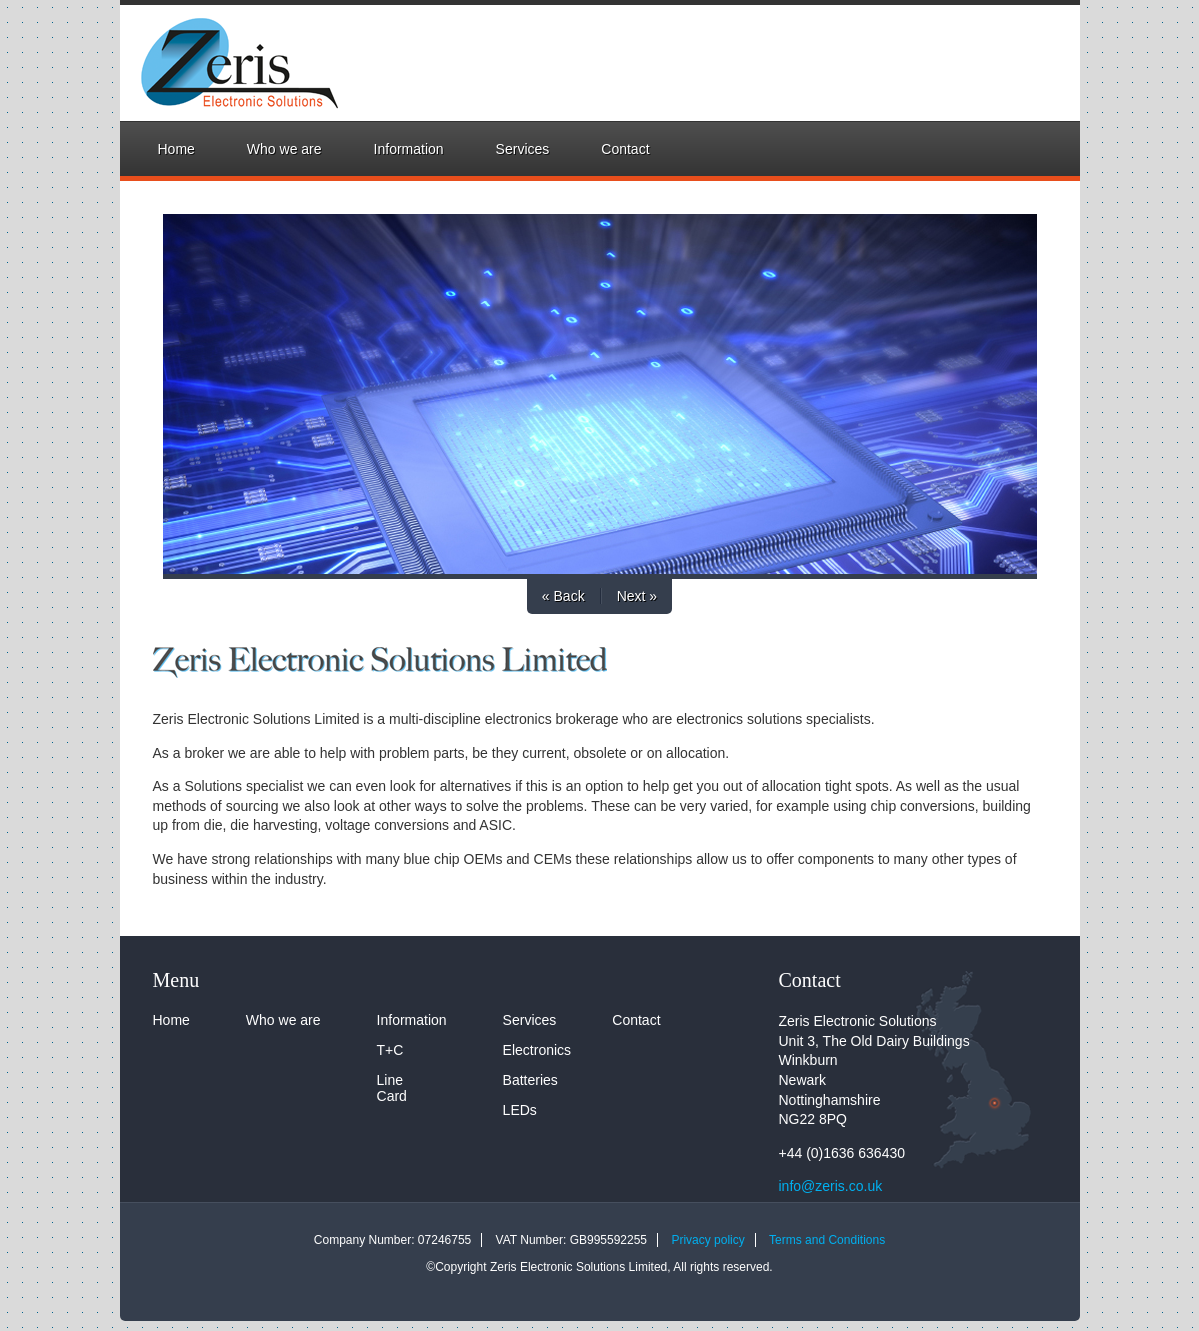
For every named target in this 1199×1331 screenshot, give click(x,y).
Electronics (537, 1050)
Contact (625, 149)
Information (409, 149)
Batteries (530, 1080)
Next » (637, 596)
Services (523, 149)
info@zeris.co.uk (831, 1186)
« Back (563, 596)
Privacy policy (707, 1240)
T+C (390, 1050)
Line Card (392, 1088)
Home (176, 149)
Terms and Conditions (827, 1240)
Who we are (284, 149)
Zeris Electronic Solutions (219, 63)
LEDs (520, 1110)
